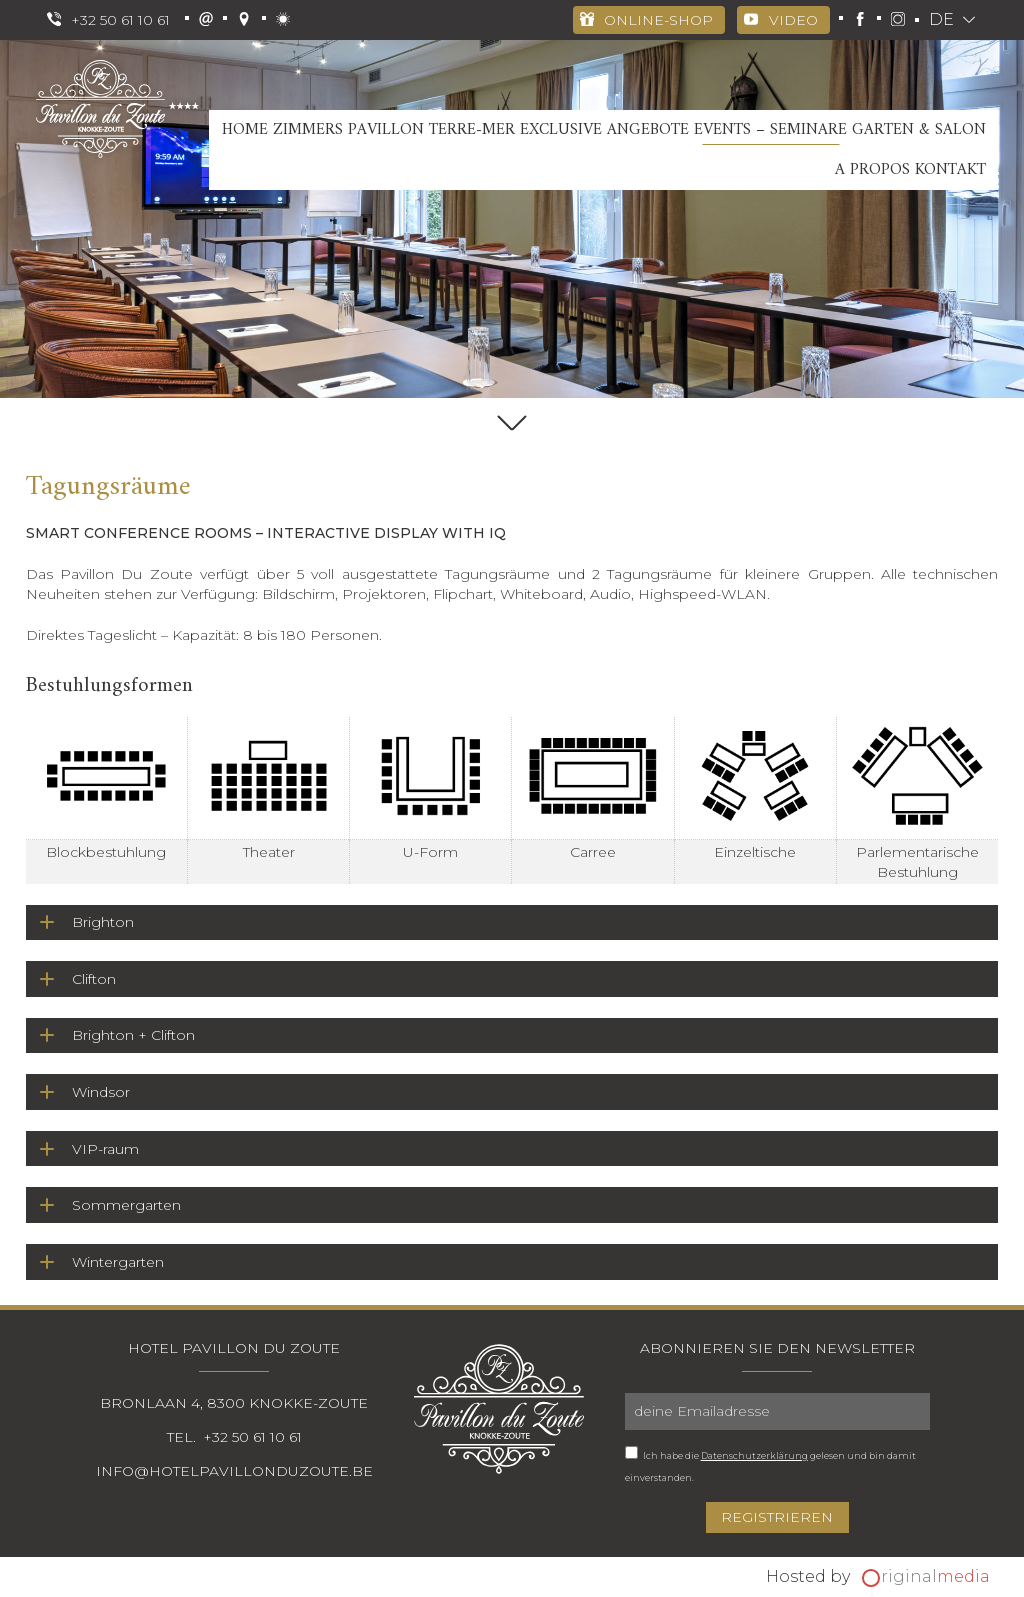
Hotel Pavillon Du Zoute (234, 1348)
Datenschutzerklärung (754, 1455)
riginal (935, 1576)
